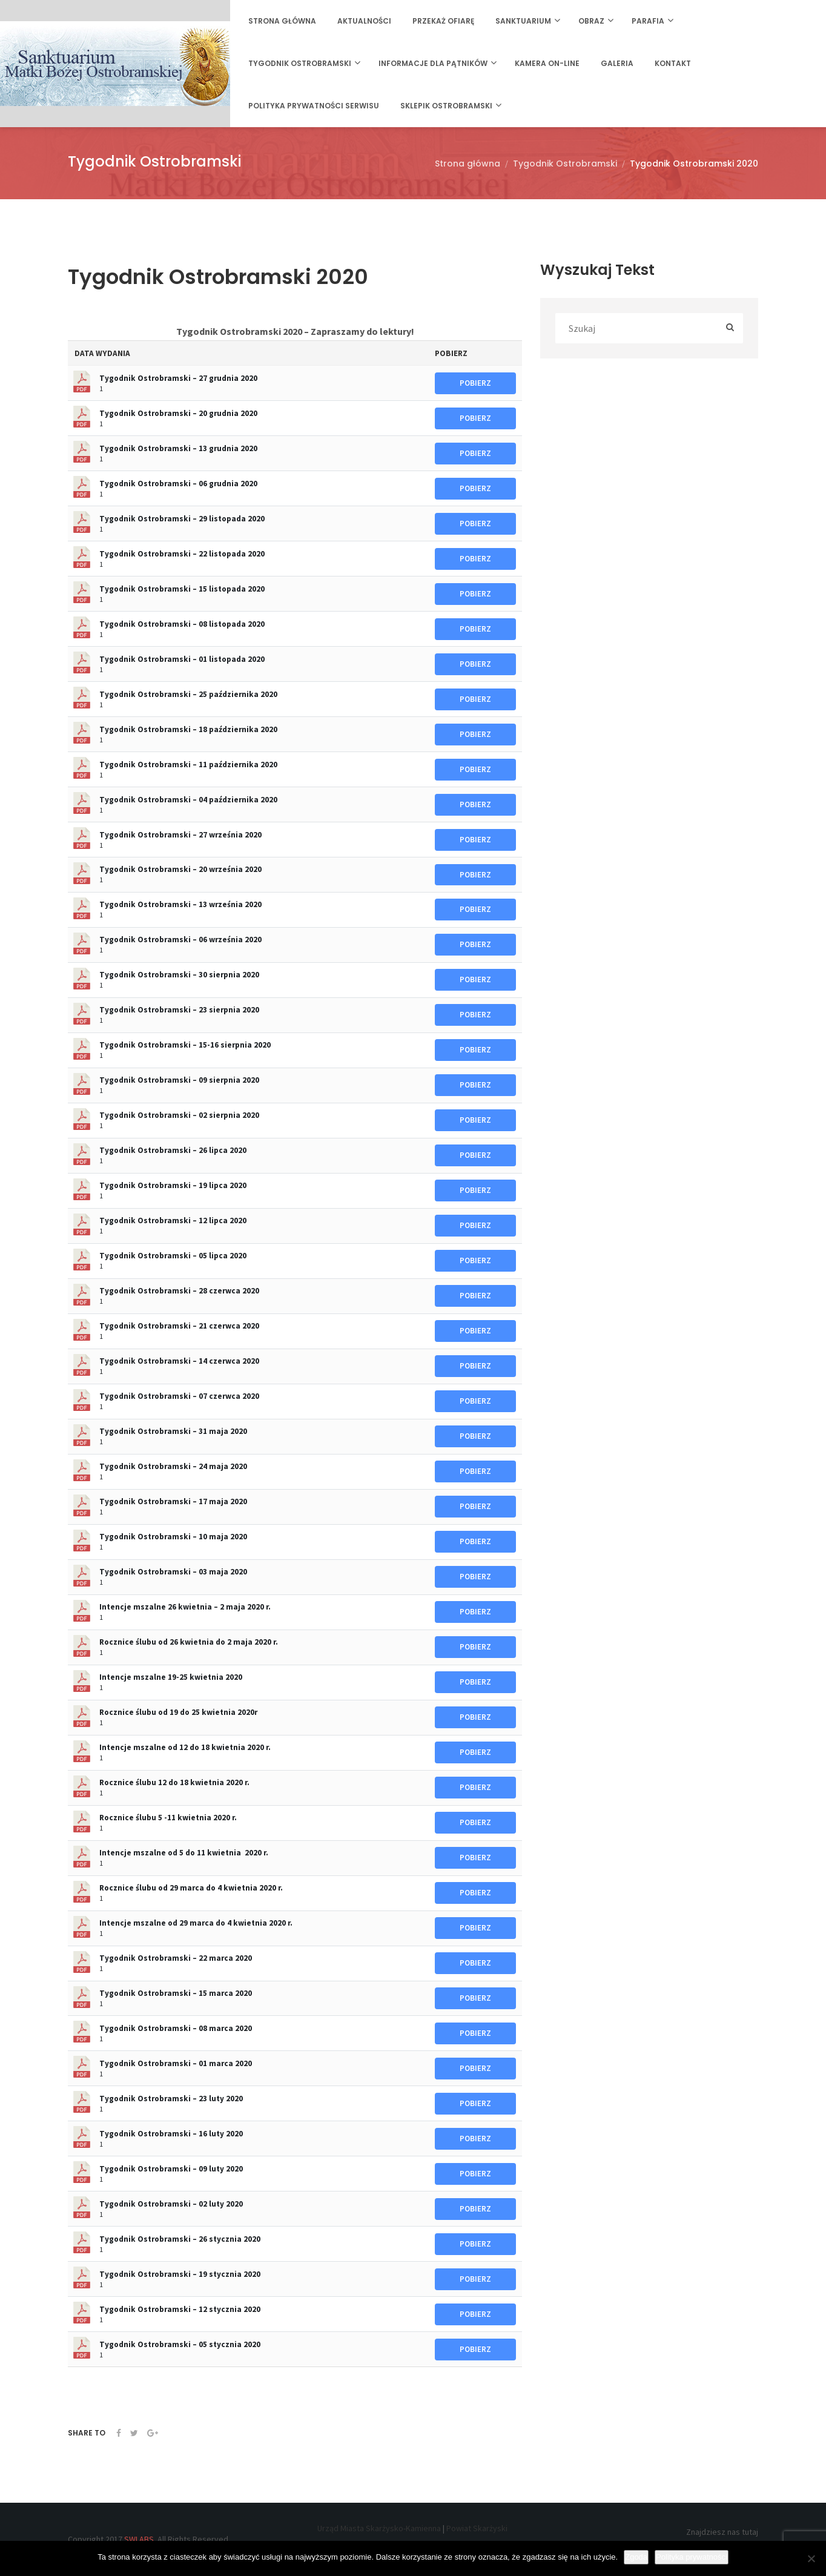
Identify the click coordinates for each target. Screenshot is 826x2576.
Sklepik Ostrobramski (446, 106)
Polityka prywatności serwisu (313, 106)
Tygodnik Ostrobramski (299, 63)
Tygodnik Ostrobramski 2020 (694, 163)
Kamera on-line (547, 63)
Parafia (648, 21)
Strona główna (282, 21)
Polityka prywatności (691, 2556)
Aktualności (364, 21)
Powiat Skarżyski (476, 2528)
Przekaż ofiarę (443, 21)
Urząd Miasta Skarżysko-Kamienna (379, 2528)
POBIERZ (475, 383)
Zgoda (636, 2556)
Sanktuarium (523, 21)
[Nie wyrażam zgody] (811, 2558)
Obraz (591, 21)
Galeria (617, 63)
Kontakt (673, 63)
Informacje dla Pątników (432, 63)
